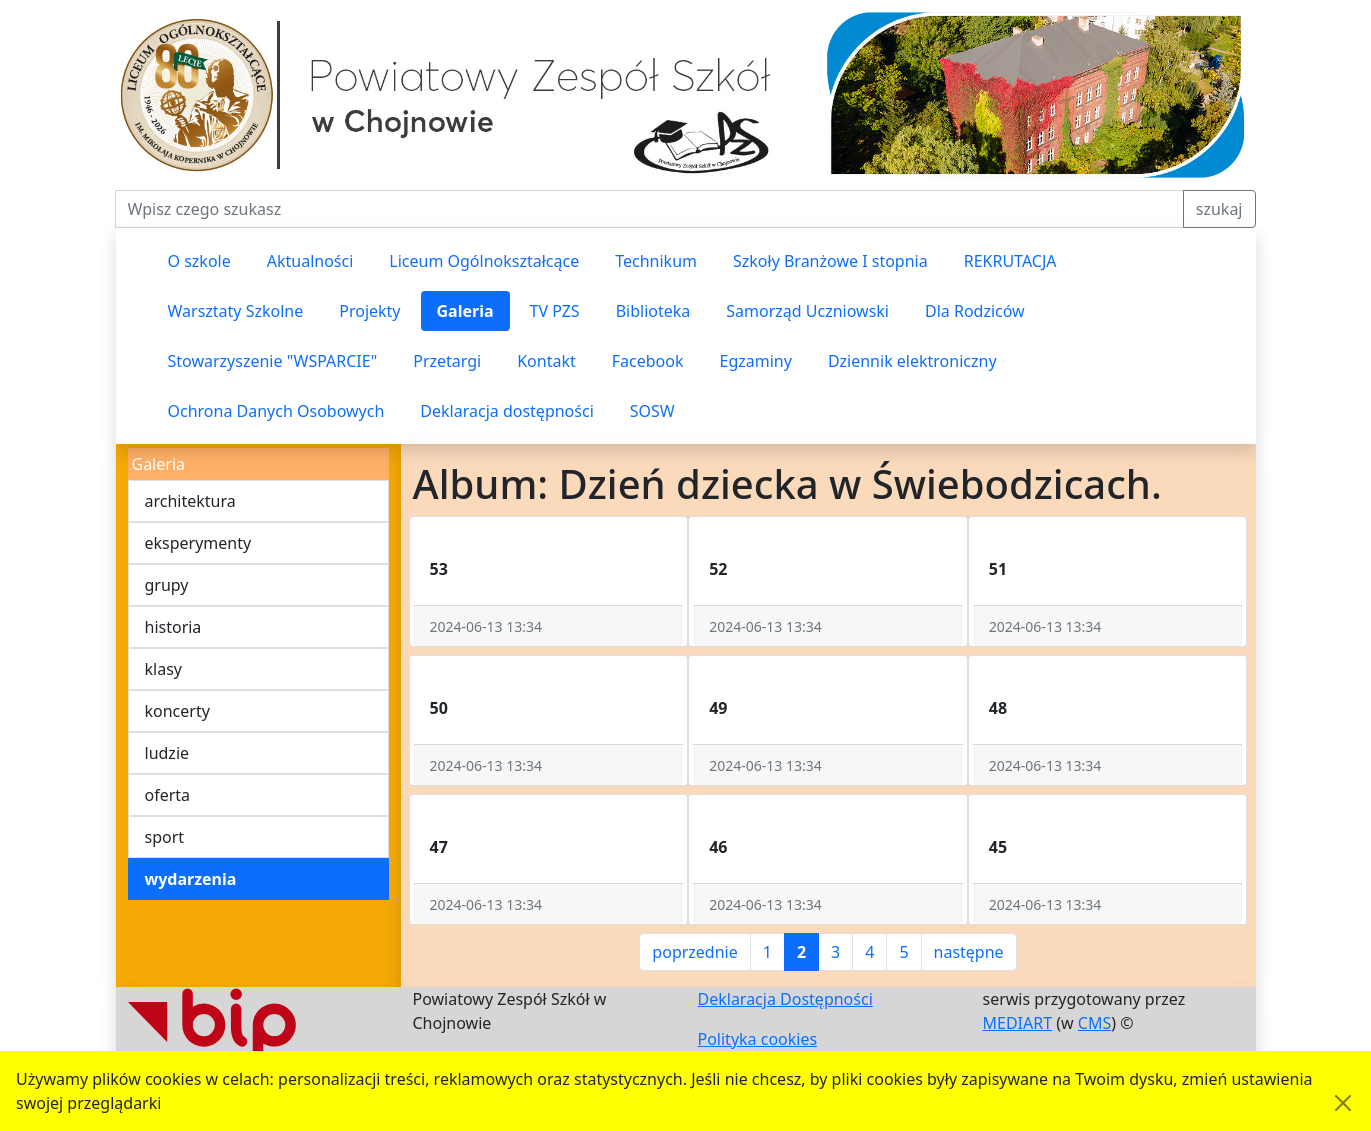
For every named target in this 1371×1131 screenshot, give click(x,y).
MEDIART (1018, 1023)
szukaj (1219, 209)
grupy (167, 585)
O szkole (199, 261)
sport (165, 837)
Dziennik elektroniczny (912, 361)
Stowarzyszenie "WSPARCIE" (273, 361)
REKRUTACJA (1010, 261)
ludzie (167, 753)
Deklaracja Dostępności (785, 999)
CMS (1094, 1023)
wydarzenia (191, 879)
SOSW (652, 411)
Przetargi (447, 361)
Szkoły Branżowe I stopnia (830, 261)
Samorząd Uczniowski (807, 311)
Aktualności (310, 261)
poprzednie (694, 952)
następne (969, 952)
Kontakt (546, 361)
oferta (168, 795)
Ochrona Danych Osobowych (276, 411)
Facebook (648, 361)
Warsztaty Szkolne (236, 311)
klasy (163, 669)
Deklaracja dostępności (506, 411)
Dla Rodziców (975, 311)
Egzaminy (756, 361)
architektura (190, 501)
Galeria (465, 311)
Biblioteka (653, 311)
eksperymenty (198, 543)
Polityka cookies (758, 1039)
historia (173, 627)
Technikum (656, 261)
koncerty (177, 711)
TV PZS (555, 311)
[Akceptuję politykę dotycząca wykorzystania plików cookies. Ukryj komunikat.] (1343, 1103)
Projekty (369, 311)
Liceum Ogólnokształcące (484, 261)
